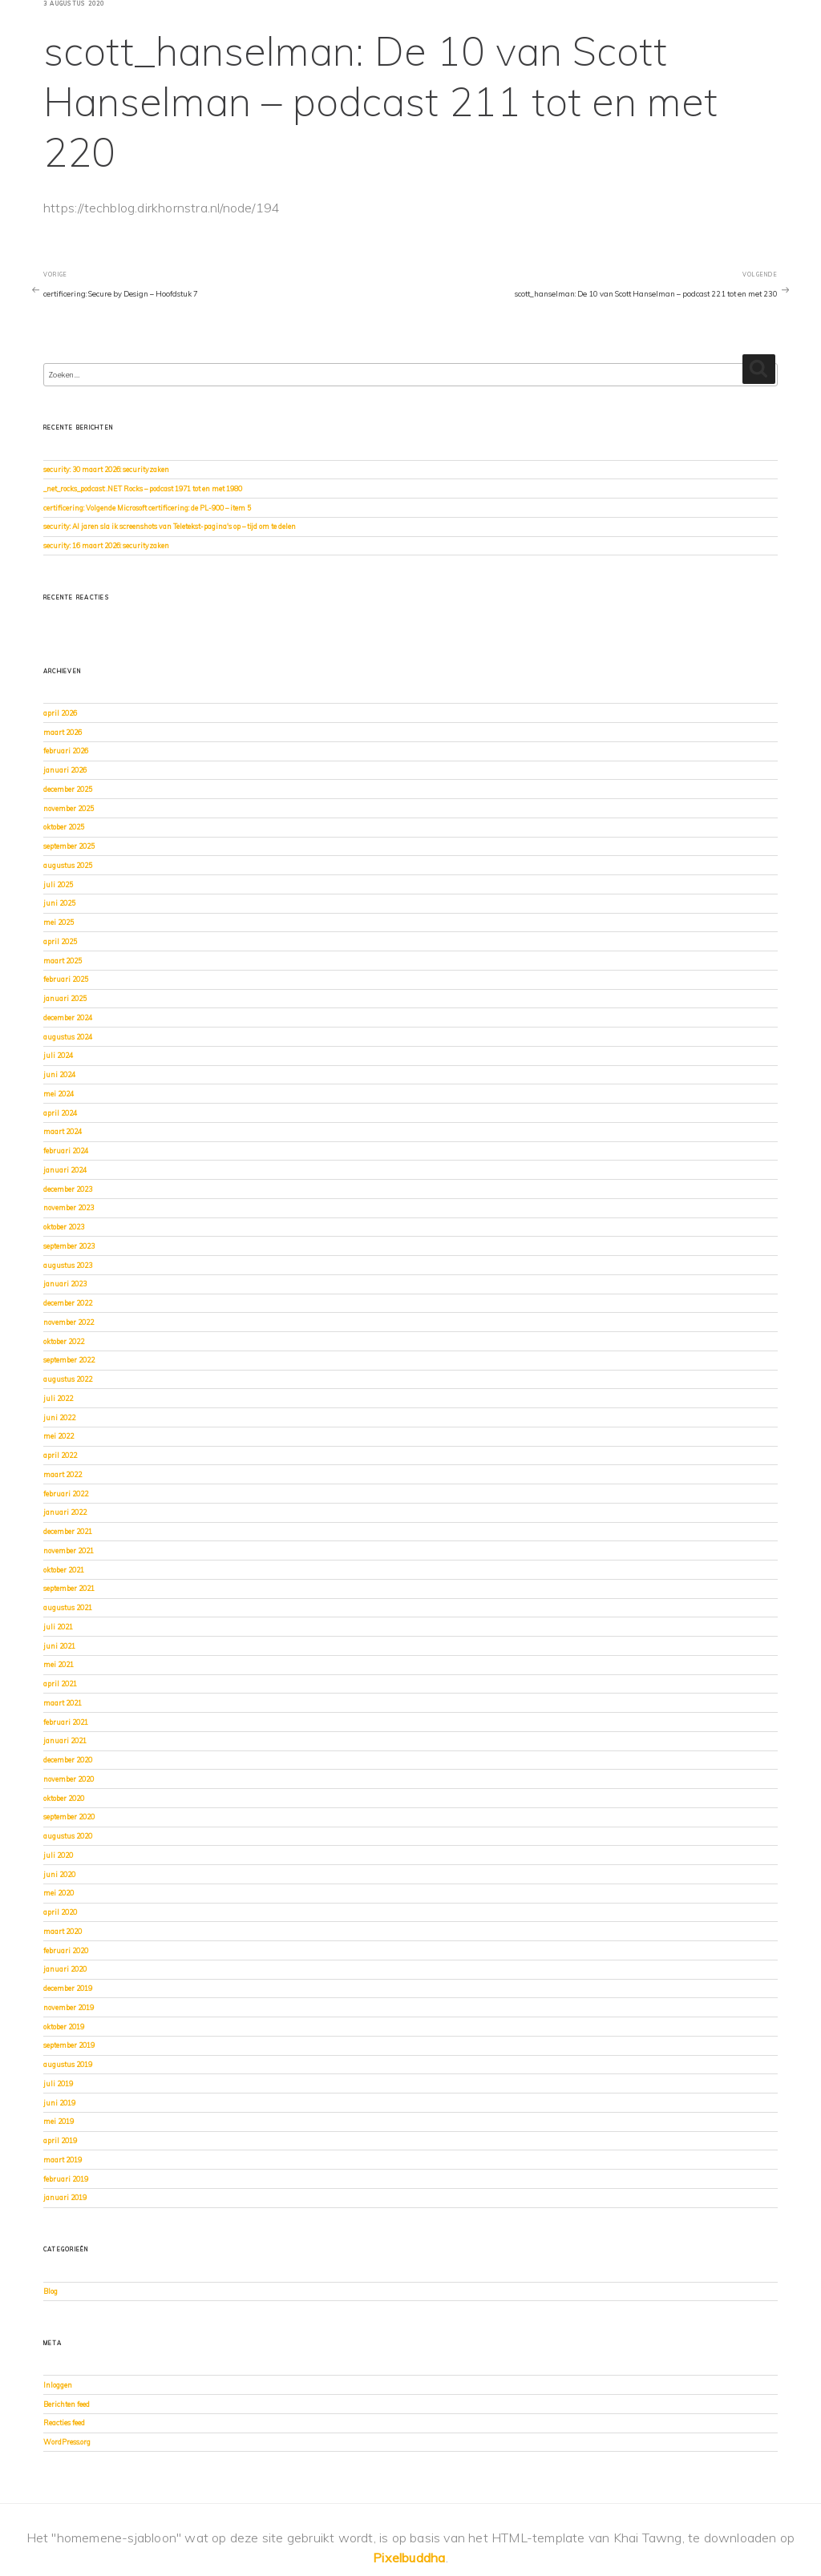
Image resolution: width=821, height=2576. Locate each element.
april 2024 (60, 1112)
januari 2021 (65, 1740)
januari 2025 (65, 998)
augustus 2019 (67, 2064)
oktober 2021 (63, 1569)
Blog (50, 2291)
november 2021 (68, 1550)
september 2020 (69, 1816)
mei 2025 (58, 922)
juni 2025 (59, 902)
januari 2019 (65, 2197)
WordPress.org (67, 2441)
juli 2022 (58, 1398)
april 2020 (60, 1912)
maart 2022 (62, 1474)
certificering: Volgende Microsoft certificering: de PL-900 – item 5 (147, 507)
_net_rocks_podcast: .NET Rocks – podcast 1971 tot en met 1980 (142, 488)
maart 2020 (62, 1931)
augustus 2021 (67, 1607)
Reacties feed (64, 2422)
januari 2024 (65, 1169)
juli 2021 (58, 1626)
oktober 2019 (63, 2026)
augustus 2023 (67, 1265)
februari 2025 (65, 979)
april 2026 (60, 713)
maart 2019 (62, 2159)
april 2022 (60, 1455)
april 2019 (60, 2140)
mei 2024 (58, 1093)
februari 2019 (65, 2178)
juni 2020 (59, 1874)
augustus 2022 (67, 1379)
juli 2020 (58, 1855)
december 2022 (67, 1302)
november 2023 (68, 1207)
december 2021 (67, 1531)
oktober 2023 (63, 1226)
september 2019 (69, 2045)
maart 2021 (62, 1702)
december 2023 (67, 1189)
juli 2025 (58, 884)
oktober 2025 (63, 826)
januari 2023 (65, 1283)
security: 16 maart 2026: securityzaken (106, 545)
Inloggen (57, 2384)
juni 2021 (59, 1645)
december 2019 (67, 1988)
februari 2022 (65, 1493)
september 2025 (69, 846)
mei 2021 (58, 1664)
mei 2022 (58, 1435)
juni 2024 (59, 1074)
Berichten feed (66, 2404)
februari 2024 (65, 1150)
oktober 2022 (63, 1341)
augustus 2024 (67, 1036)
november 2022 (68, 1322)
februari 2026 (65, 750)
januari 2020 (65, 1968)
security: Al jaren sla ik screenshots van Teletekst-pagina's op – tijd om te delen (169, 526)
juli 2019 (58, 2083)
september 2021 (69, 1588)
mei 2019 (58, 2121)
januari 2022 (65, 1512)
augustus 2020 (67, 1835)
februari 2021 (65, 1722)
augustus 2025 (67, 865)
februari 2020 (65, 1950)
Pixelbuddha (409, 2558)
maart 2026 (62, 732)
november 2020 (68, 1779)
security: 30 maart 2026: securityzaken (106, 469)
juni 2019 (59, 2102)
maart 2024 (62, 1131)
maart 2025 (62, 960)
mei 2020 (58, 1892)
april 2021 (60, 1683)
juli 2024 (58, 1055)
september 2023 (69, 1246)
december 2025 (67, 789)
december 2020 (67, 1759)
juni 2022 (59, 1417)
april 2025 (60, 941)
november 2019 (68, 2007)
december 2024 (67, 1017)
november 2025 (68, 808)
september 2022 (69, 1359)
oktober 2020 (63, 1798)
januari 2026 (65, 769)
